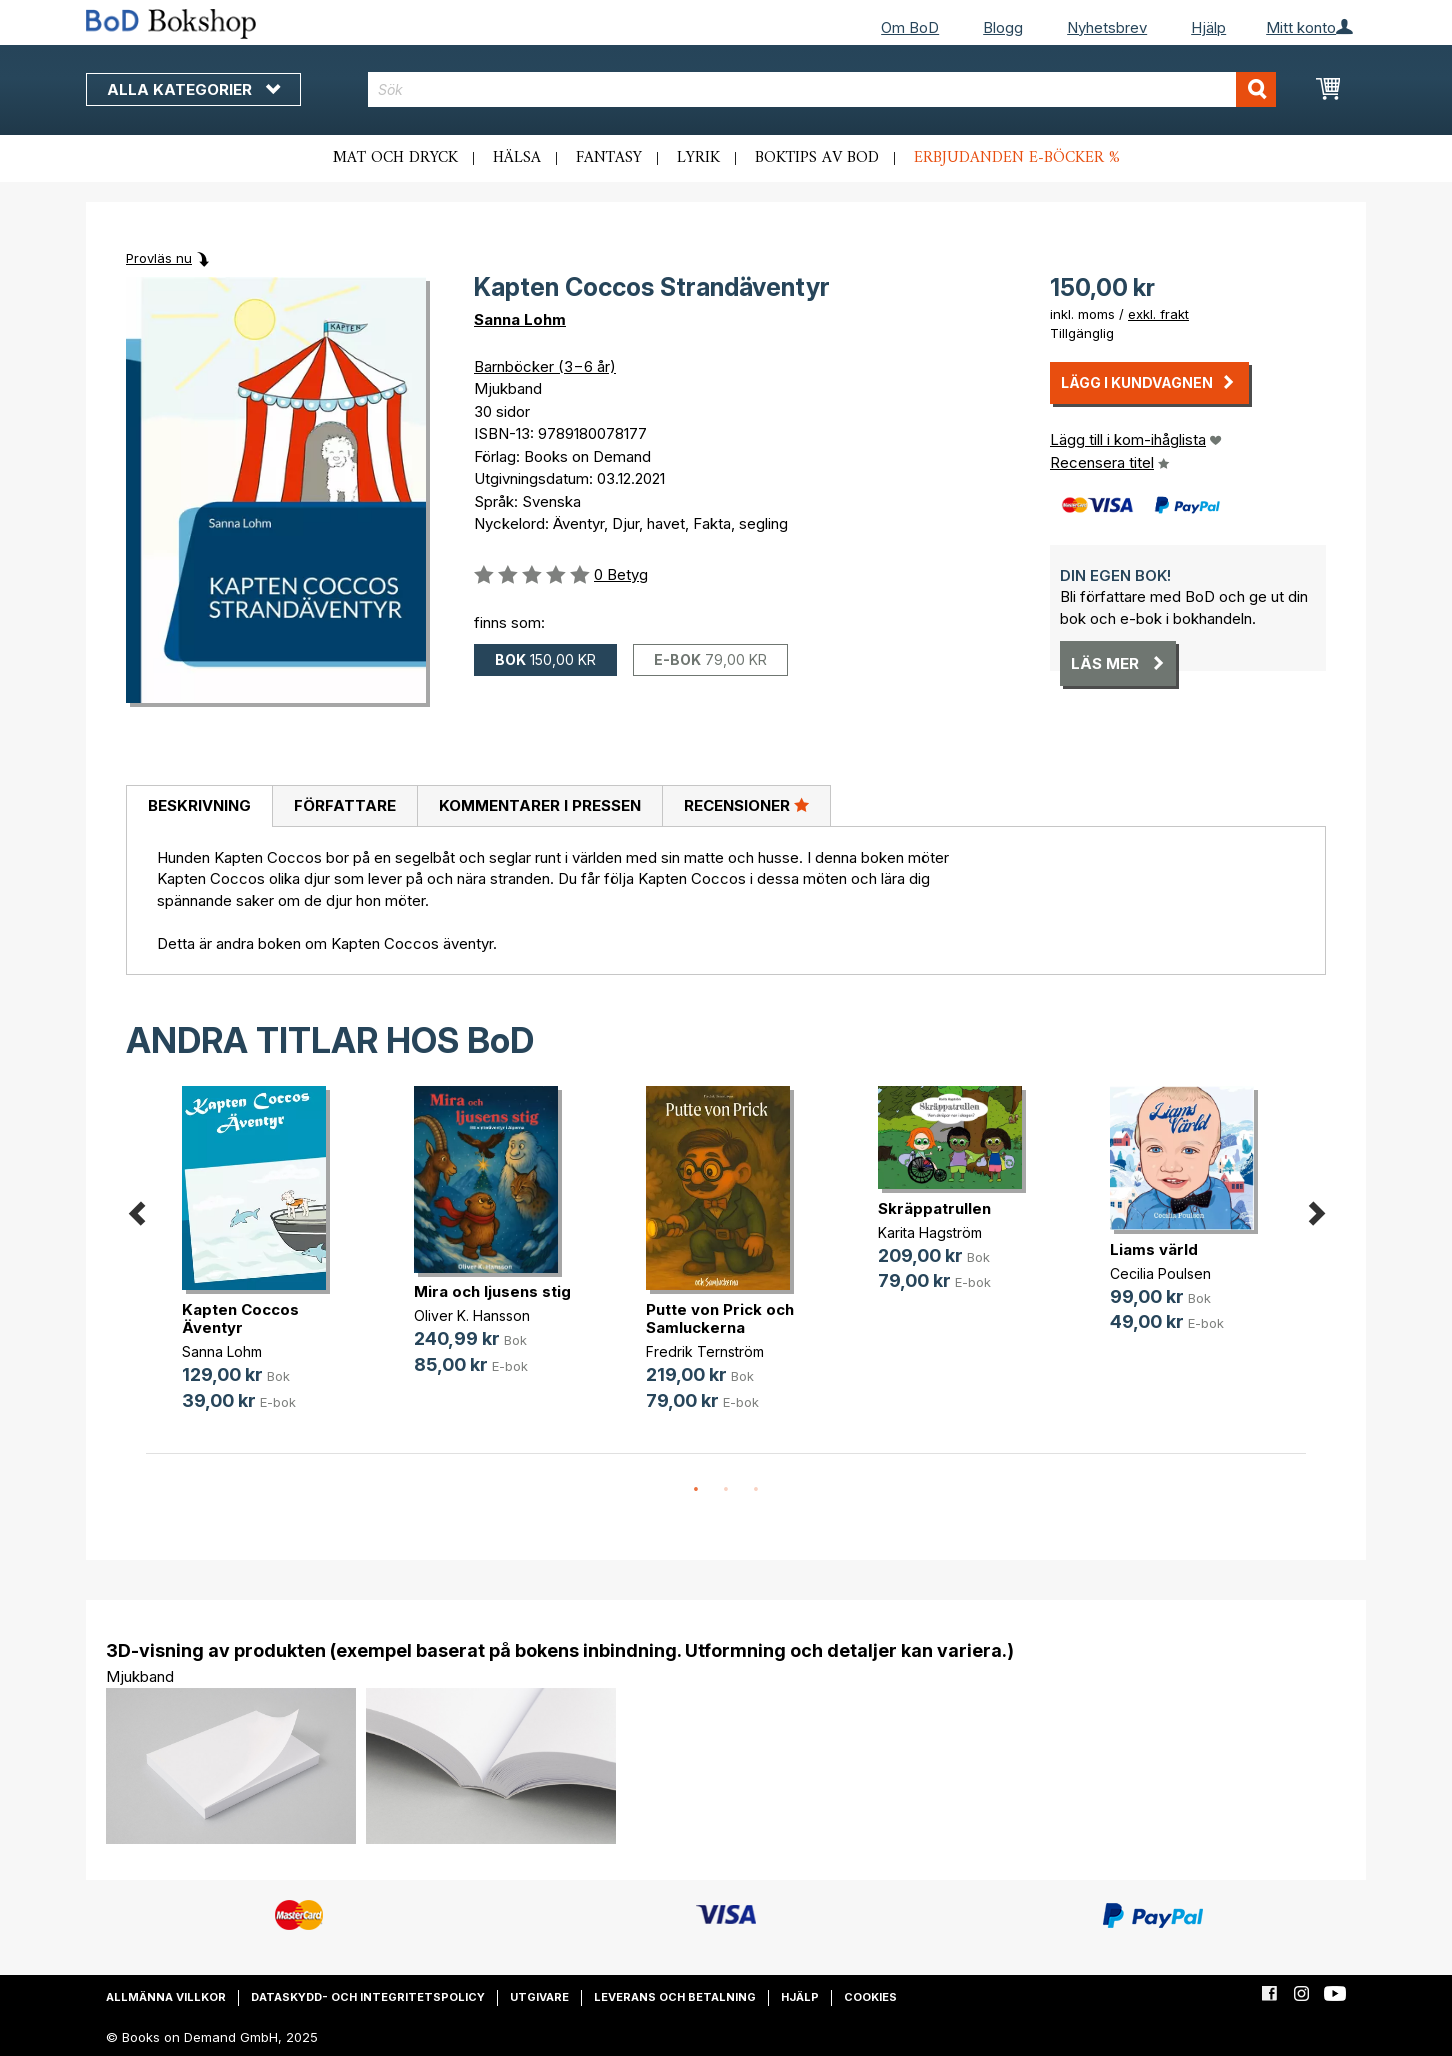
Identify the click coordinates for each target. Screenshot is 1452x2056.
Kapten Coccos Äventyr (240, 1318)
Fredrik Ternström (705, 1351)
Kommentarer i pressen (540, 805)
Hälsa (517, 158)
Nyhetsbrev (1107, 27)
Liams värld (1154, 1249)
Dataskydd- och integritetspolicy (368, 1997)
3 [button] (756, 1490)
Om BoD (910, 27)
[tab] (199, 807)
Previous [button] (136, 1209)
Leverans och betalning (675, 1997)
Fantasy (609, 158)
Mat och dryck (395, 158)
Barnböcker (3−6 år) (545, 366)
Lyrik (698, 158)
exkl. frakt (1158, 314)
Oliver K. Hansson (472, 1315)
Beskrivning (199, 805)
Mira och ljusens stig (492, 1291)
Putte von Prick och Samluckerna (720, 1318)
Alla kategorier (193, 89)
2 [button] (726, 1490)
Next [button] (1316, 1209)
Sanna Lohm (520, 319)
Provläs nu (159, 258)
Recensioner (746, 805)
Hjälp (1208, 27)
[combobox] (822, 89)
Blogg (1003, 27)
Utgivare (539, 1997)
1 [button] (696, 1490)
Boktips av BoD (817, 158)
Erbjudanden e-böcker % (1017, 158)
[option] (262, 1264)
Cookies (870, 1997)
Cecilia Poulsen (1160, 1273)
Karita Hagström (930, 1232)
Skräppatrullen (934, 1208)
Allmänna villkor (166, 1997)
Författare (345, 805)
